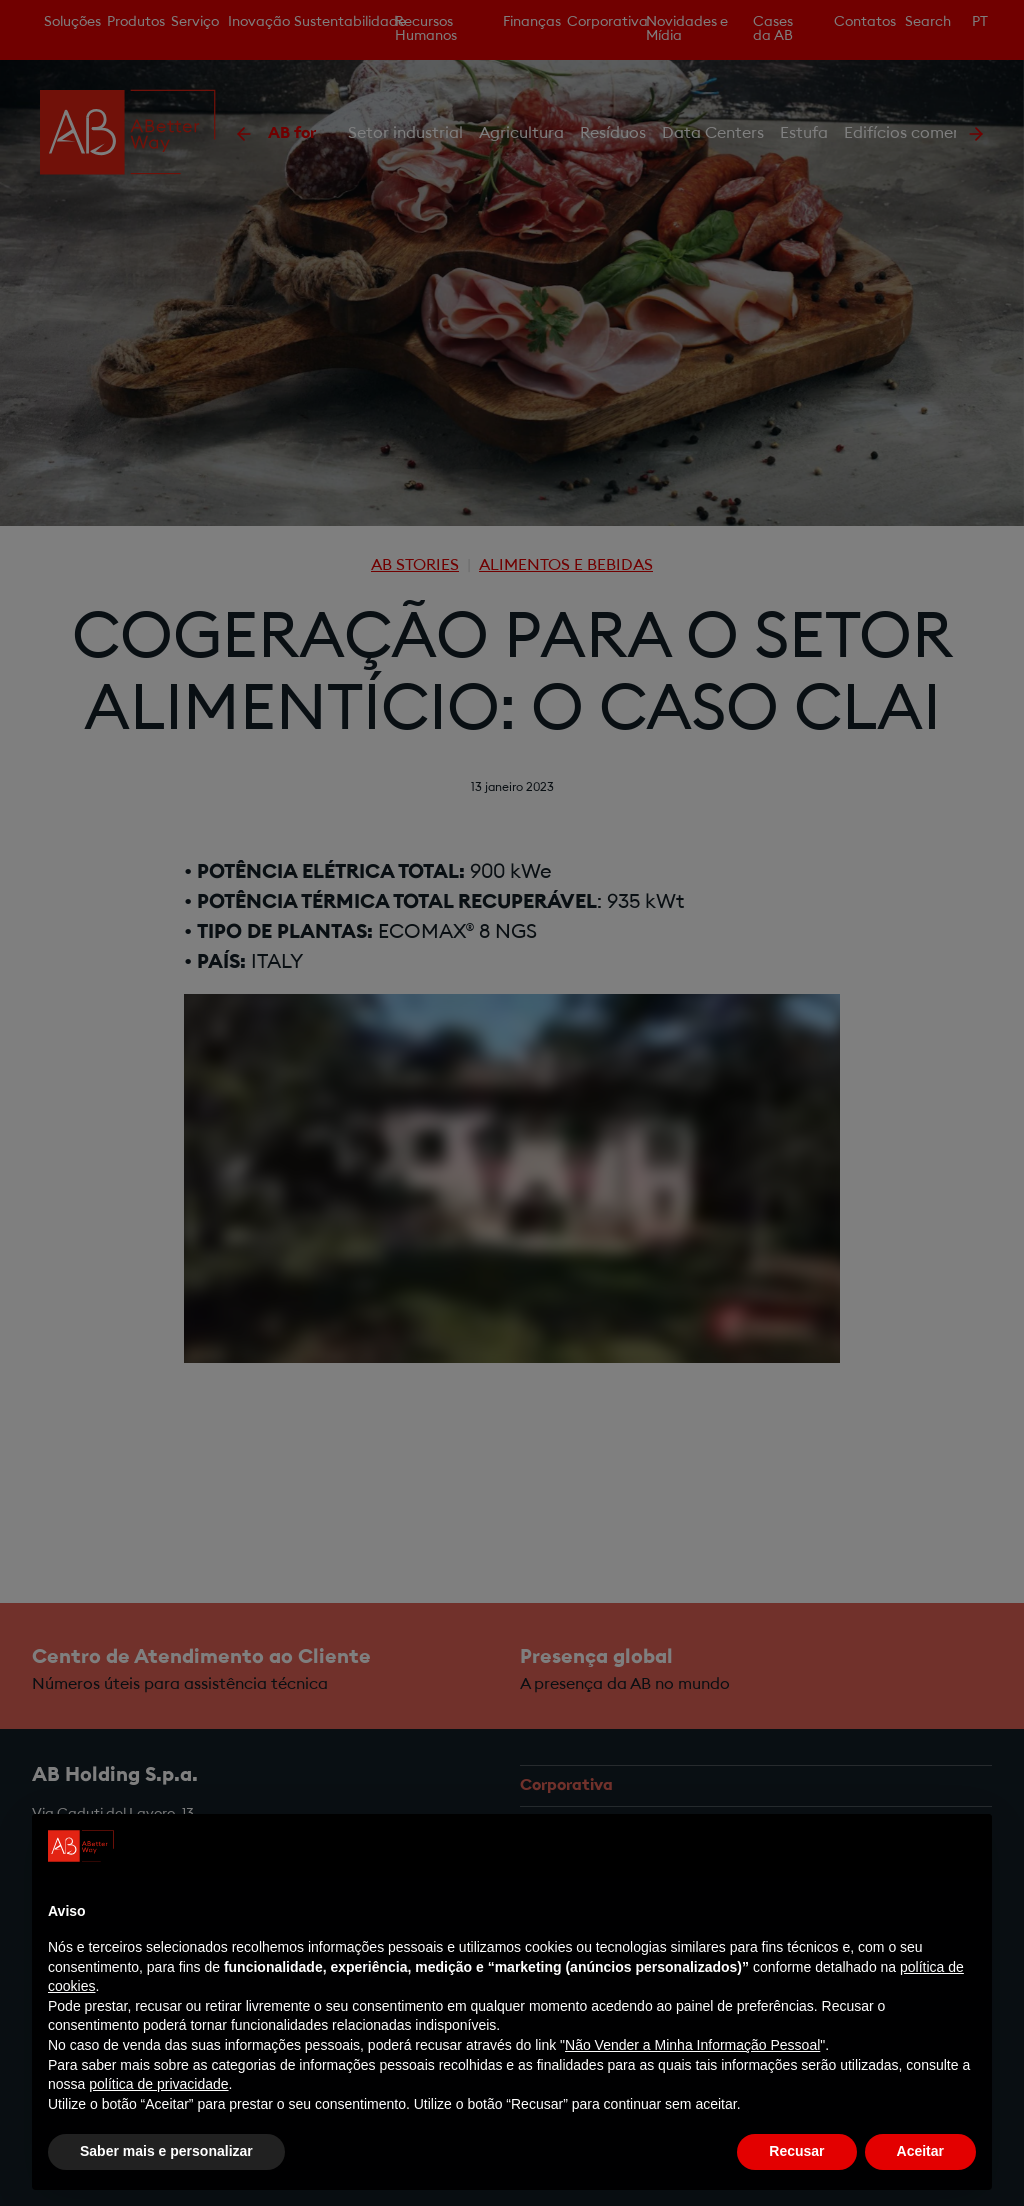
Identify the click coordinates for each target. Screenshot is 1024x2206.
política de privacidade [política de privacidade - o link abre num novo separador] (158, 2084)
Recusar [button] (796, 2151)
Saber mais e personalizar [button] (166, 2151)
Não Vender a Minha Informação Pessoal (692, 2045)
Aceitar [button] (920, 2151)
